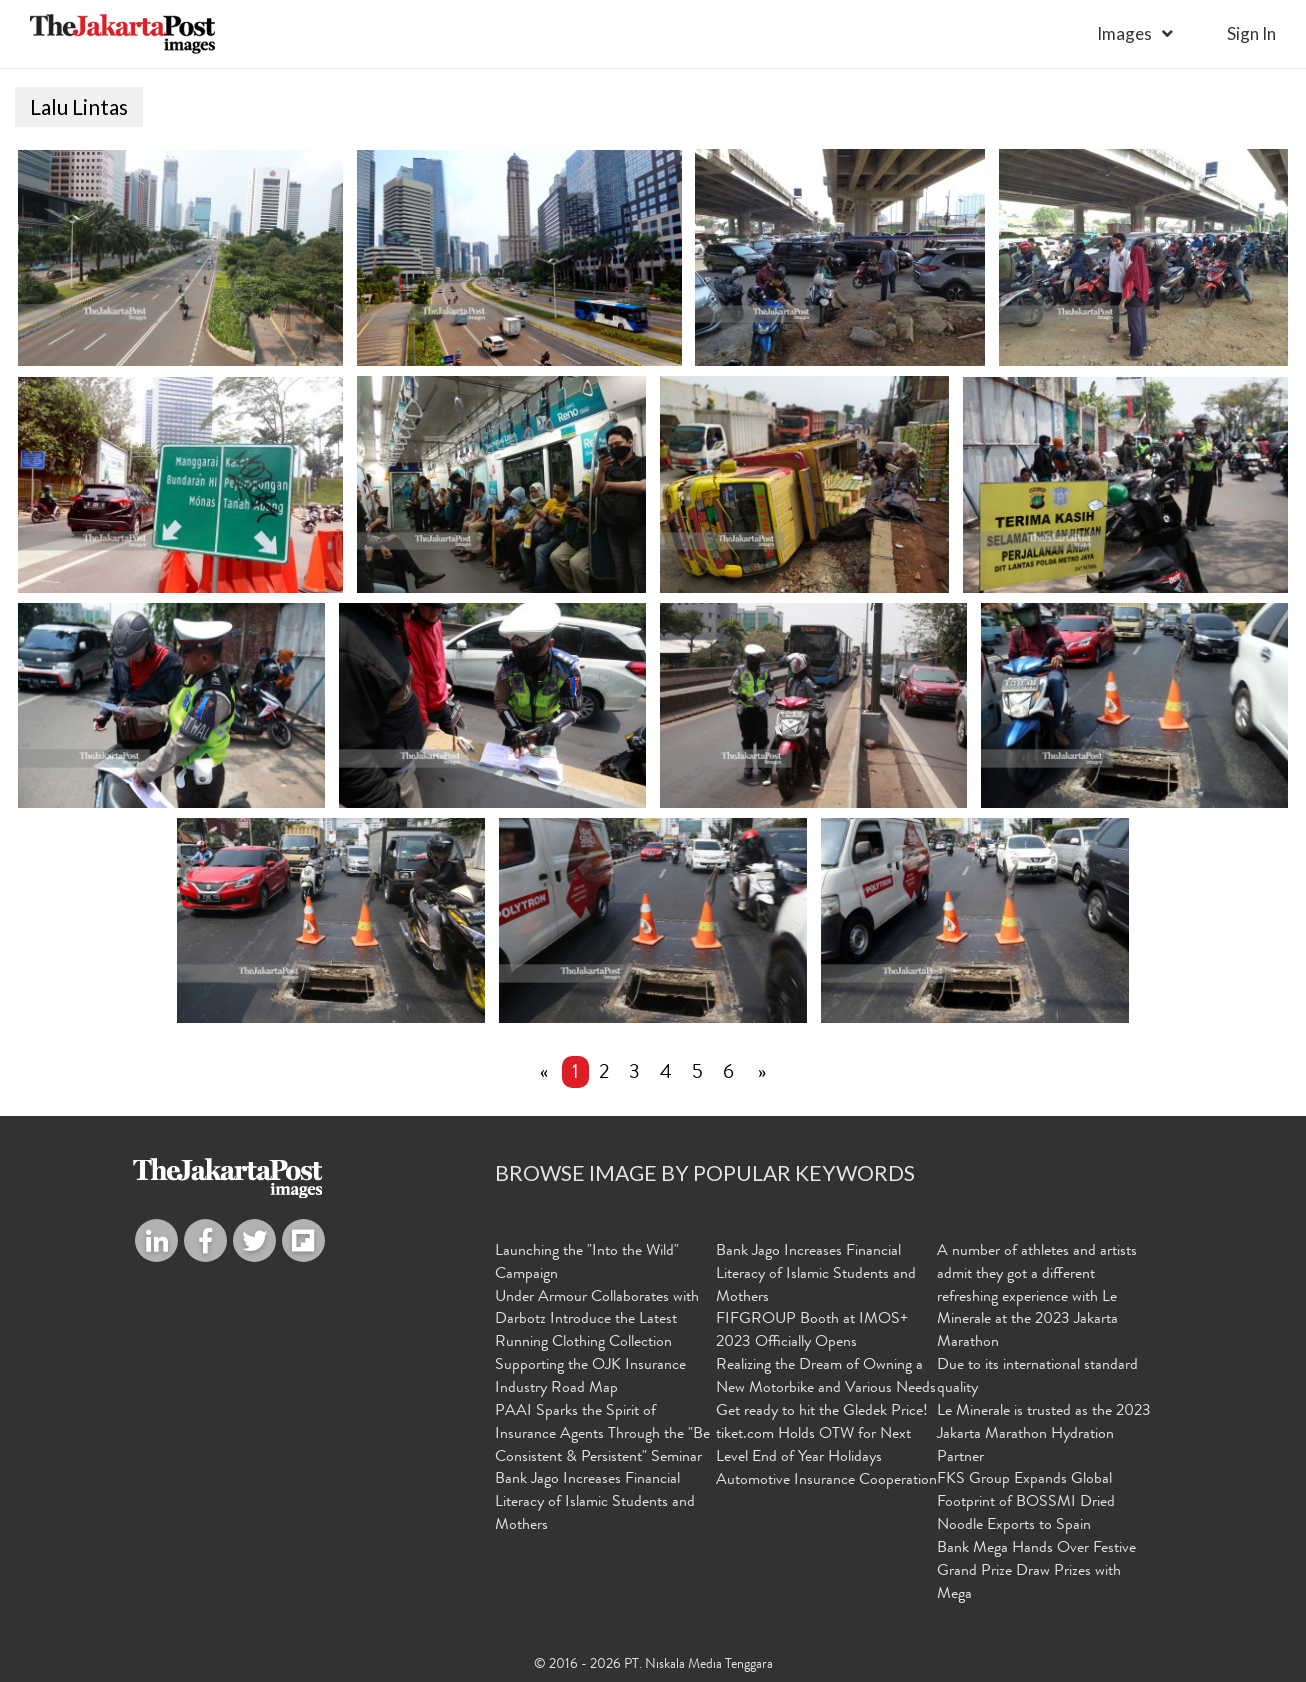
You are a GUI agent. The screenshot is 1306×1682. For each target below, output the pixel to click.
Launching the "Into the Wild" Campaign (587, 1263)
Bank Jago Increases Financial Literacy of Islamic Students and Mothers (595, 1503)
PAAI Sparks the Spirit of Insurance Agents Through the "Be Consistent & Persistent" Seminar (602, 1434)
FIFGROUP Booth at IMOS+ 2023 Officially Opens (812, 1331)
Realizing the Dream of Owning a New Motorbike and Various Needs (826, 1377)
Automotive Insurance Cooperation (826, 1481)
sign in (1251, 33)
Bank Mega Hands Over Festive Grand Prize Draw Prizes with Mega (1036, 1572)
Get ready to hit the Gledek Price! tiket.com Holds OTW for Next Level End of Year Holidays (822, 1434)
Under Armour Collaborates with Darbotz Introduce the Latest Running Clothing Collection (597, 1320)
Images (1124, 33)
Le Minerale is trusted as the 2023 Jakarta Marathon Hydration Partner (1044, 1434)
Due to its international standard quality (1037, 1377)
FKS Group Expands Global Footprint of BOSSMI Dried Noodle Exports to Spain (1026, 1503)
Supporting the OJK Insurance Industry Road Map (590, 1377)
